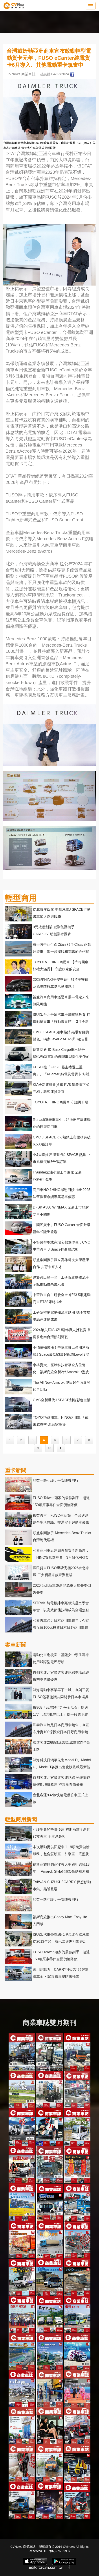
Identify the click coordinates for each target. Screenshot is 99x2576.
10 (49, 1448)
